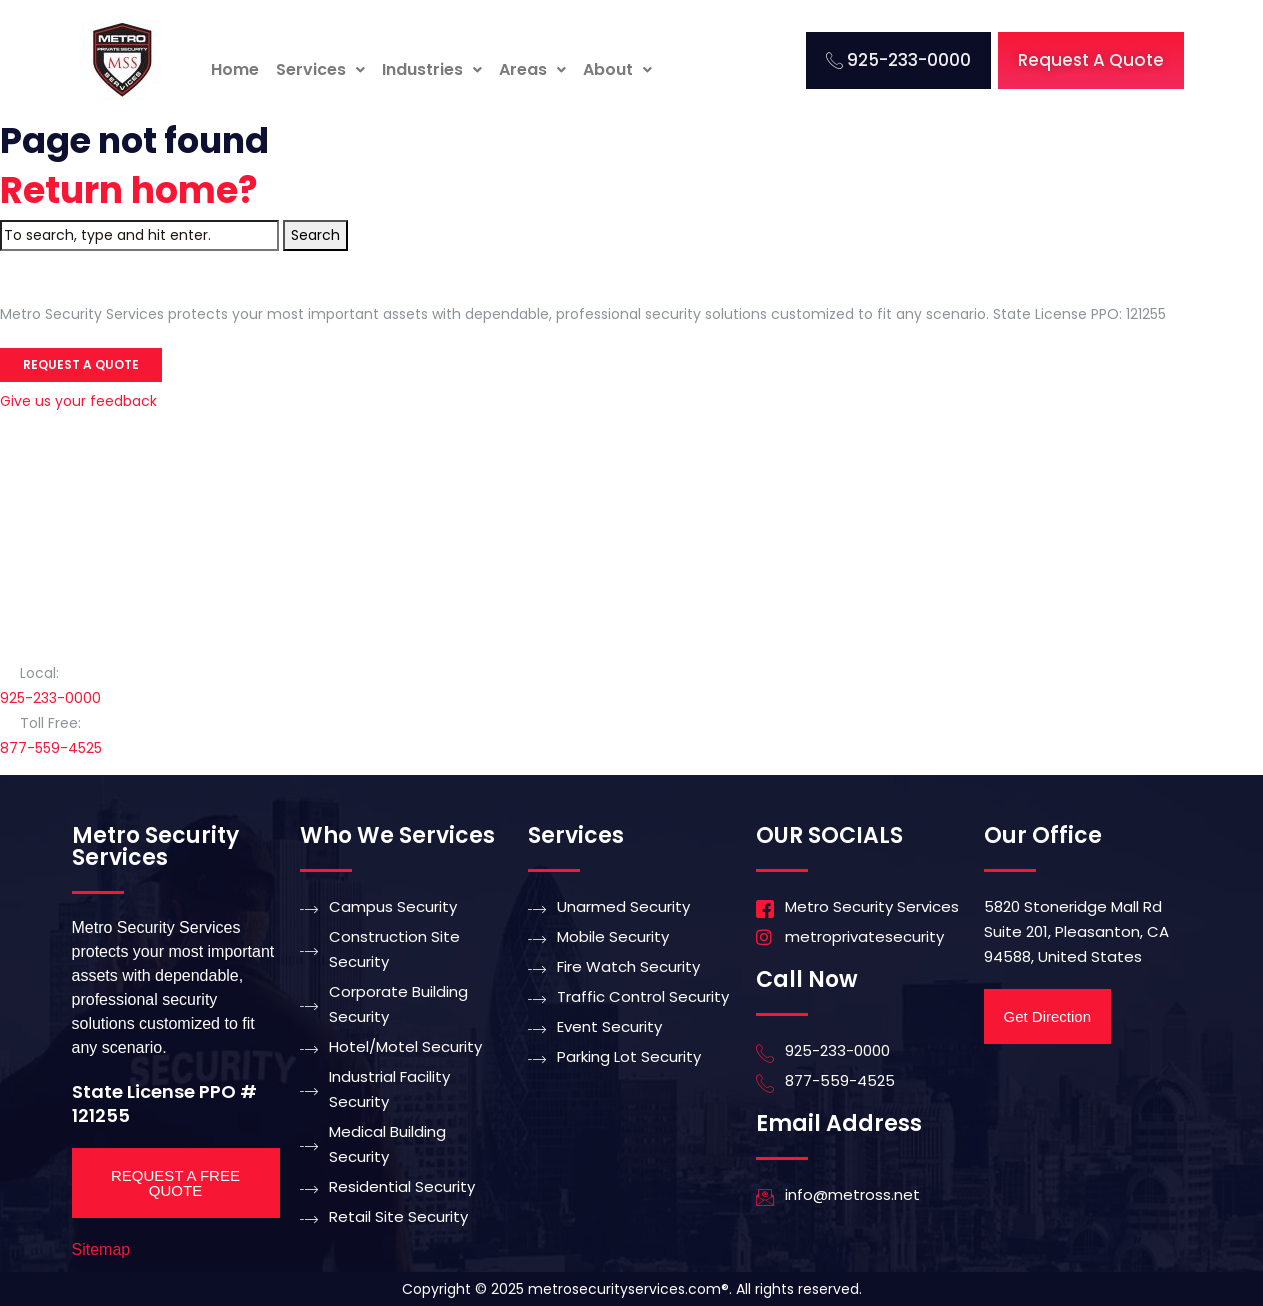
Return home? (129, 190)
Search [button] (315, 235)
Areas (532, 69)
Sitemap (101, 1249)
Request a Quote (81, 364)
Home (235, 69)
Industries (432, 69)
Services (320, 69)
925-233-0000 (50, 698)
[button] (320, 70)
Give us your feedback (78, 401)
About (617, 69)
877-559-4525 (51, 748)
